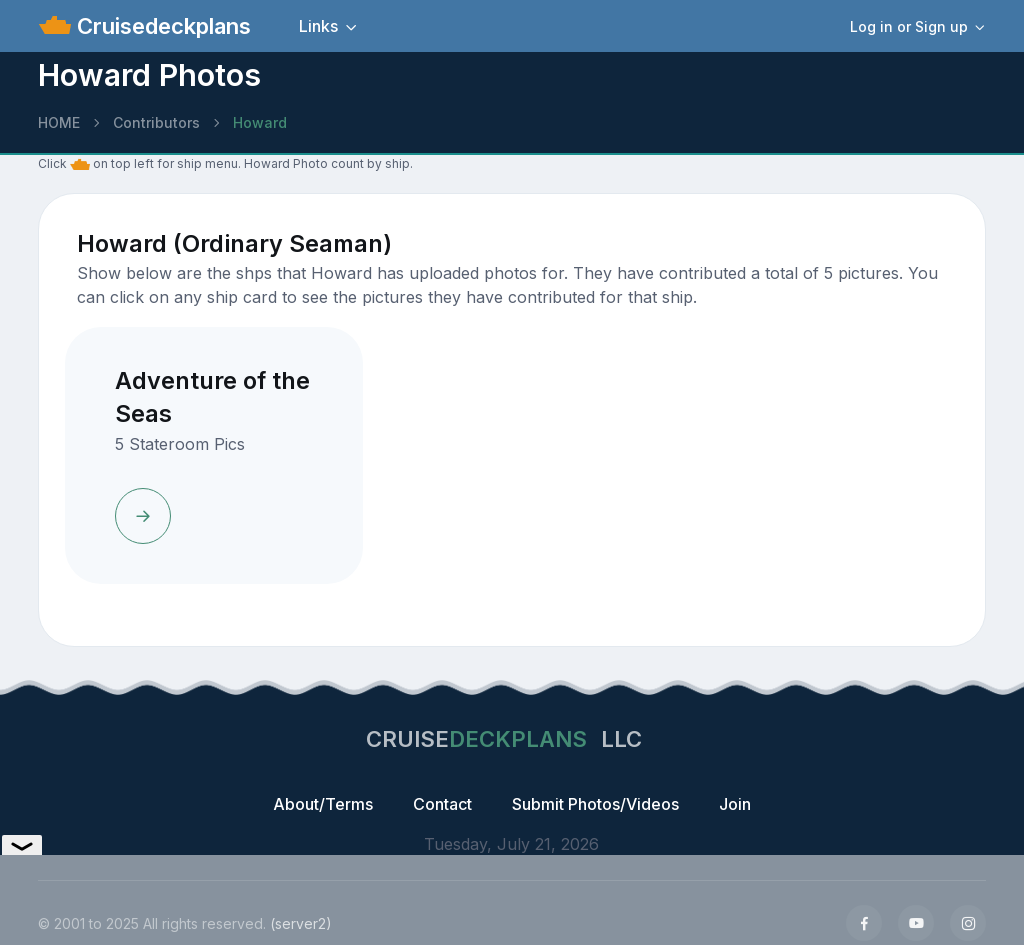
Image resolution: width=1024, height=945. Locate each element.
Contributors (156, 122)
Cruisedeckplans (161, 26)
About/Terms (323, 804)
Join (735, 804)
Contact (442, 804)
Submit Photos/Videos (595, 804)
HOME (59, 122)
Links (318, 26)
